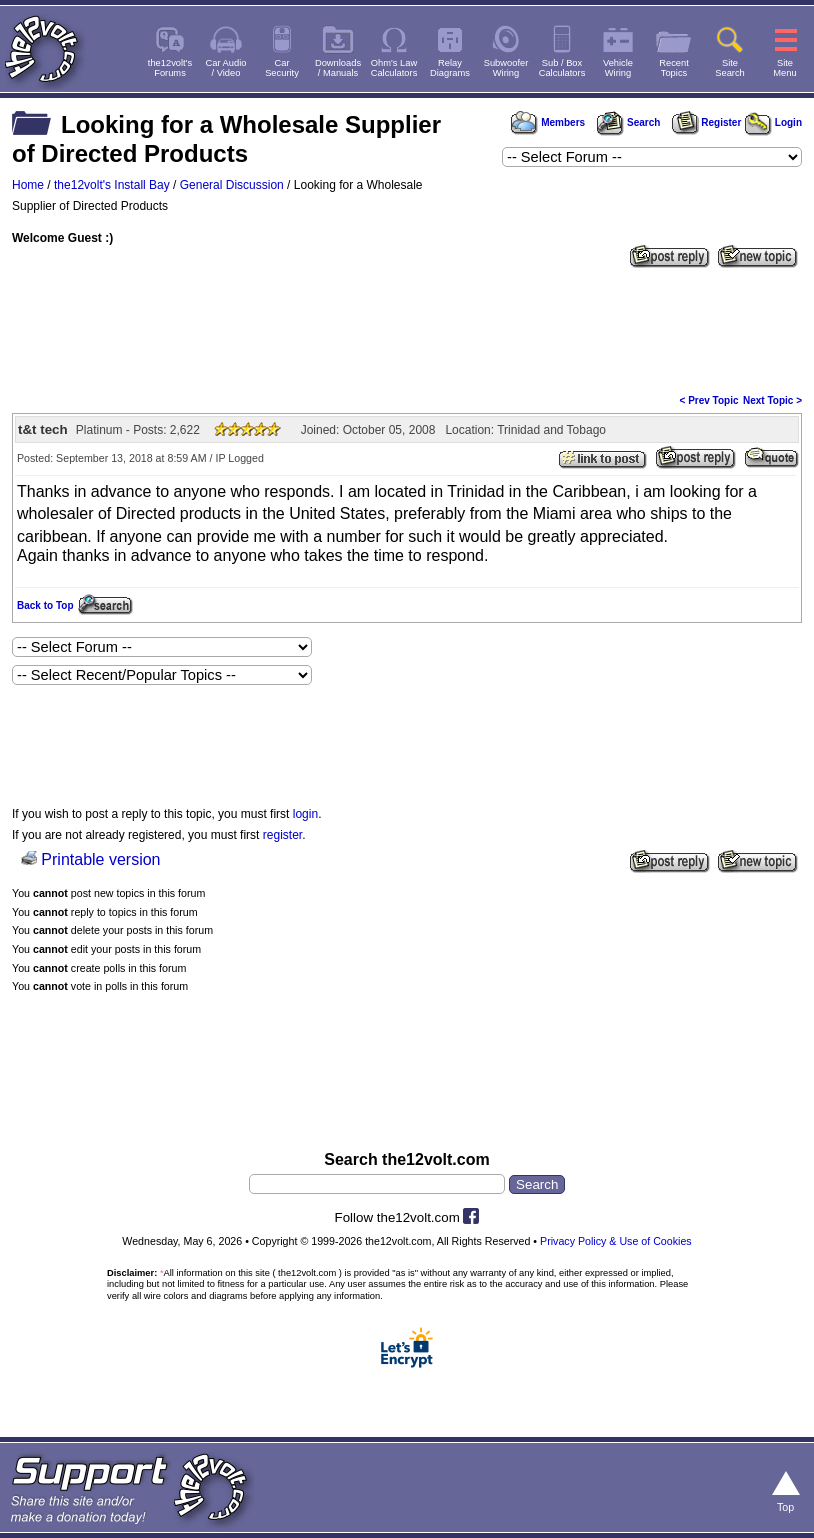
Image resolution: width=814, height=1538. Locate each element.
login (305, 814)
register (282, 835)
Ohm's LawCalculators (394, 68)
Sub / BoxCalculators (562, 68)
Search (628, 122)
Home (28, 185)
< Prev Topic (709, 400)
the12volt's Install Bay (112, 185)
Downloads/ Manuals (338, 68)
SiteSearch (730, 68)
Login (773, 122)
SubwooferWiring (506, 68)
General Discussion (232, 185)
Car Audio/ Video (226, 68)
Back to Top (45, 605)
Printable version (100, 859)
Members (548, 122)
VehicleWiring (618, 68)
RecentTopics (674, 68)
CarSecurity (282, 68)
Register (707, 122)
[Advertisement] (407, 329)
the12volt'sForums (170, 68)
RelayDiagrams (450, 68)
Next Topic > (772, 400)
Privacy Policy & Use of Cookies (616, 1241)
